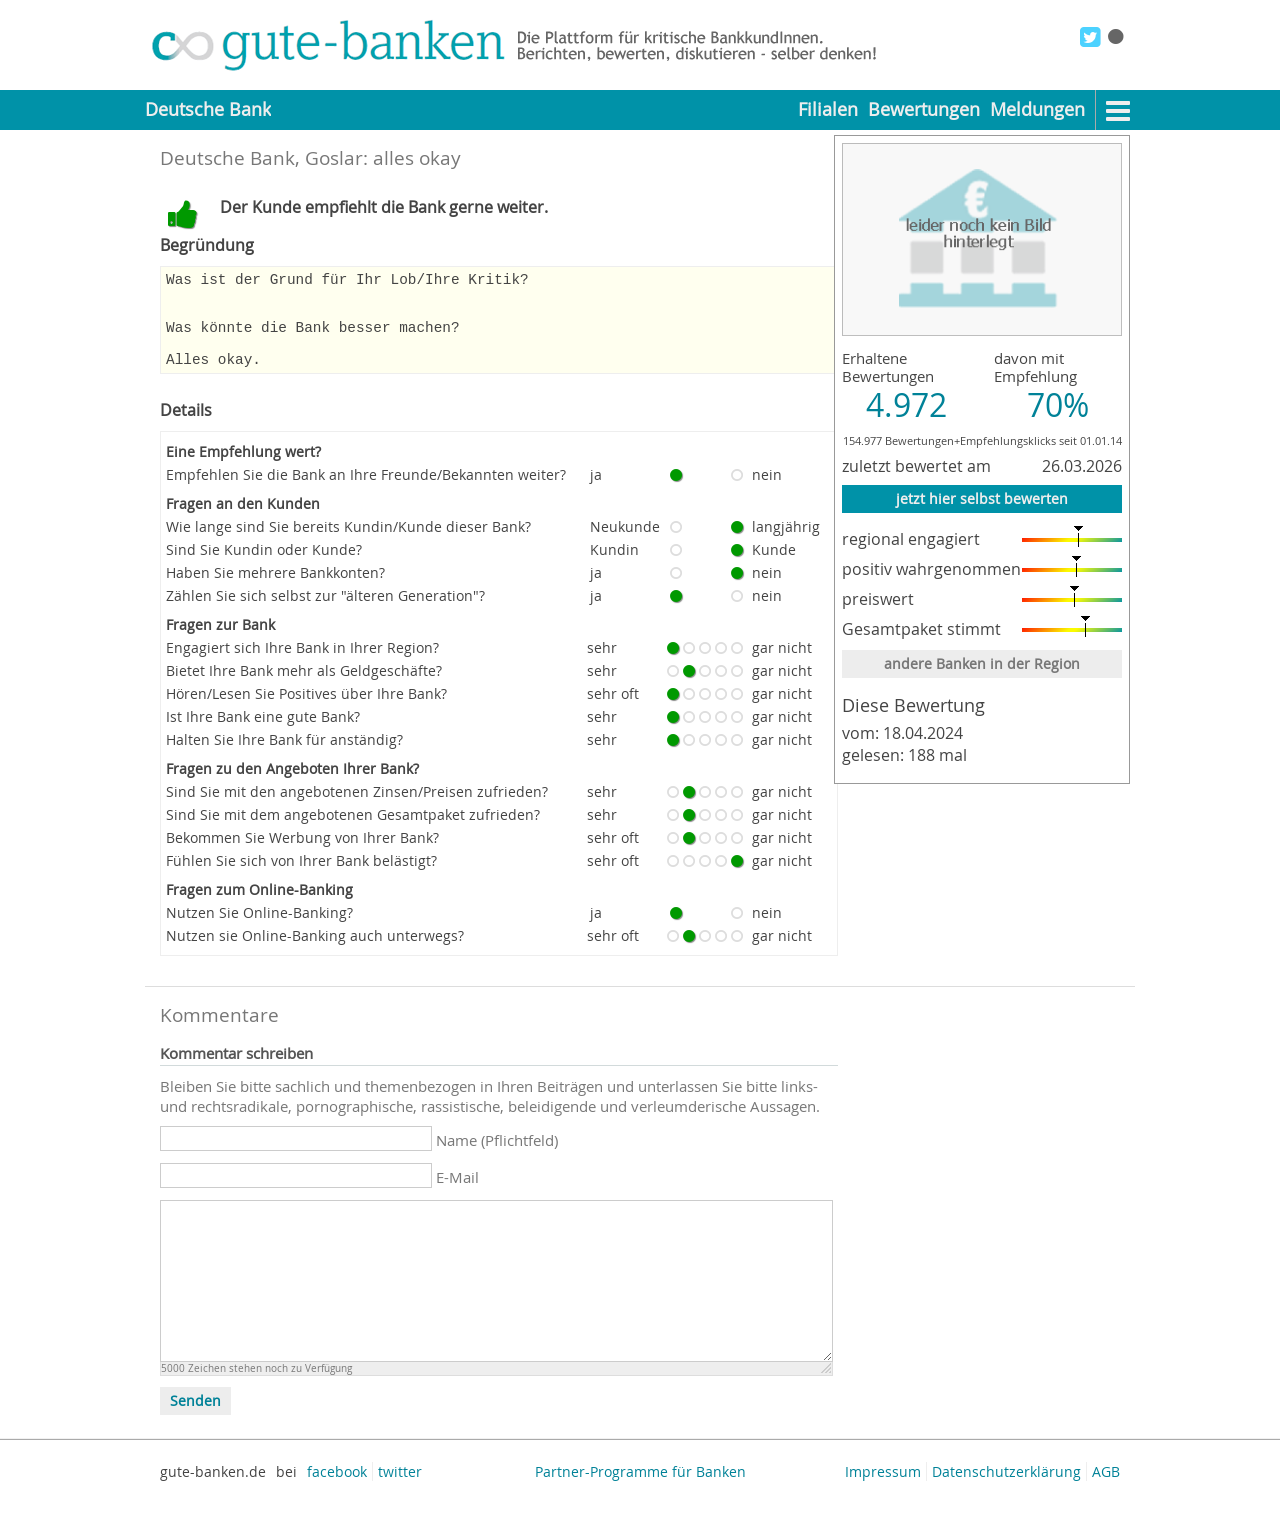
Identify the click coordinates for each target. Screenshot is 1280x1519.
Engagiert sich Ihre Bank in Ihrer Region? (302, 665)
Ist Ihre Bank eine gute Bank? (263, 734)
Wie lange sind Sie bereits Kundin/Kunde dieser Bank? (348, 544)
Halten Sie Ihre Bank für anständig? (284, 757)
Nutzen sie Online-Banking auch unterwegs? (315, 953)
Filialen (828, 109)
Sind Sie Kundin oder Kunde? (264, 567)
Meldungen (1037, 109)
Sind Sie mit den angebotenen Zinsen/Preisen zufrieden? (357, 809)
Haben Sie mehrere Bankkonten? (275, 590)
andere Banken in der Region (982, 663)
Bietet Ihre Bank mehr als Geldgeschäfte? (304, 688)
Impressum (883, 1489)
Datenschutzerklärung (1006, 1489)
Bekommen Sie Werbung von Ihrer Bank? (302, 855)
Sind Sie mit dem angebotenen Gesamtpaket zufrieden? (353, 832)
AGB (1106, 1489)
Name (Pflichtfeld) (497, 1158)
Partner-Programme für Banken (640, 1489)
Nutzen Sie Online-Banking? (259, 930)
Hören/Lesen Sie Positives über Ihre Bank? (306, 711)
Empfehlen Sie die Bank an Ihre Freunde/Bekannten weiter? (366, 492)
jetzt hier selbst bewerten (982, 498)
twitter (400, 1489)
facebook (337, 1489)
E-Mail (457, 1195)
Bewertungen (924, 109)
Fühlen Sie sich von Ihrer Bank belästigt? (301, 878)
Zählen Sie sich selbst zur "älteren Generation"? (325, 613)
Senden (195, 1419)
